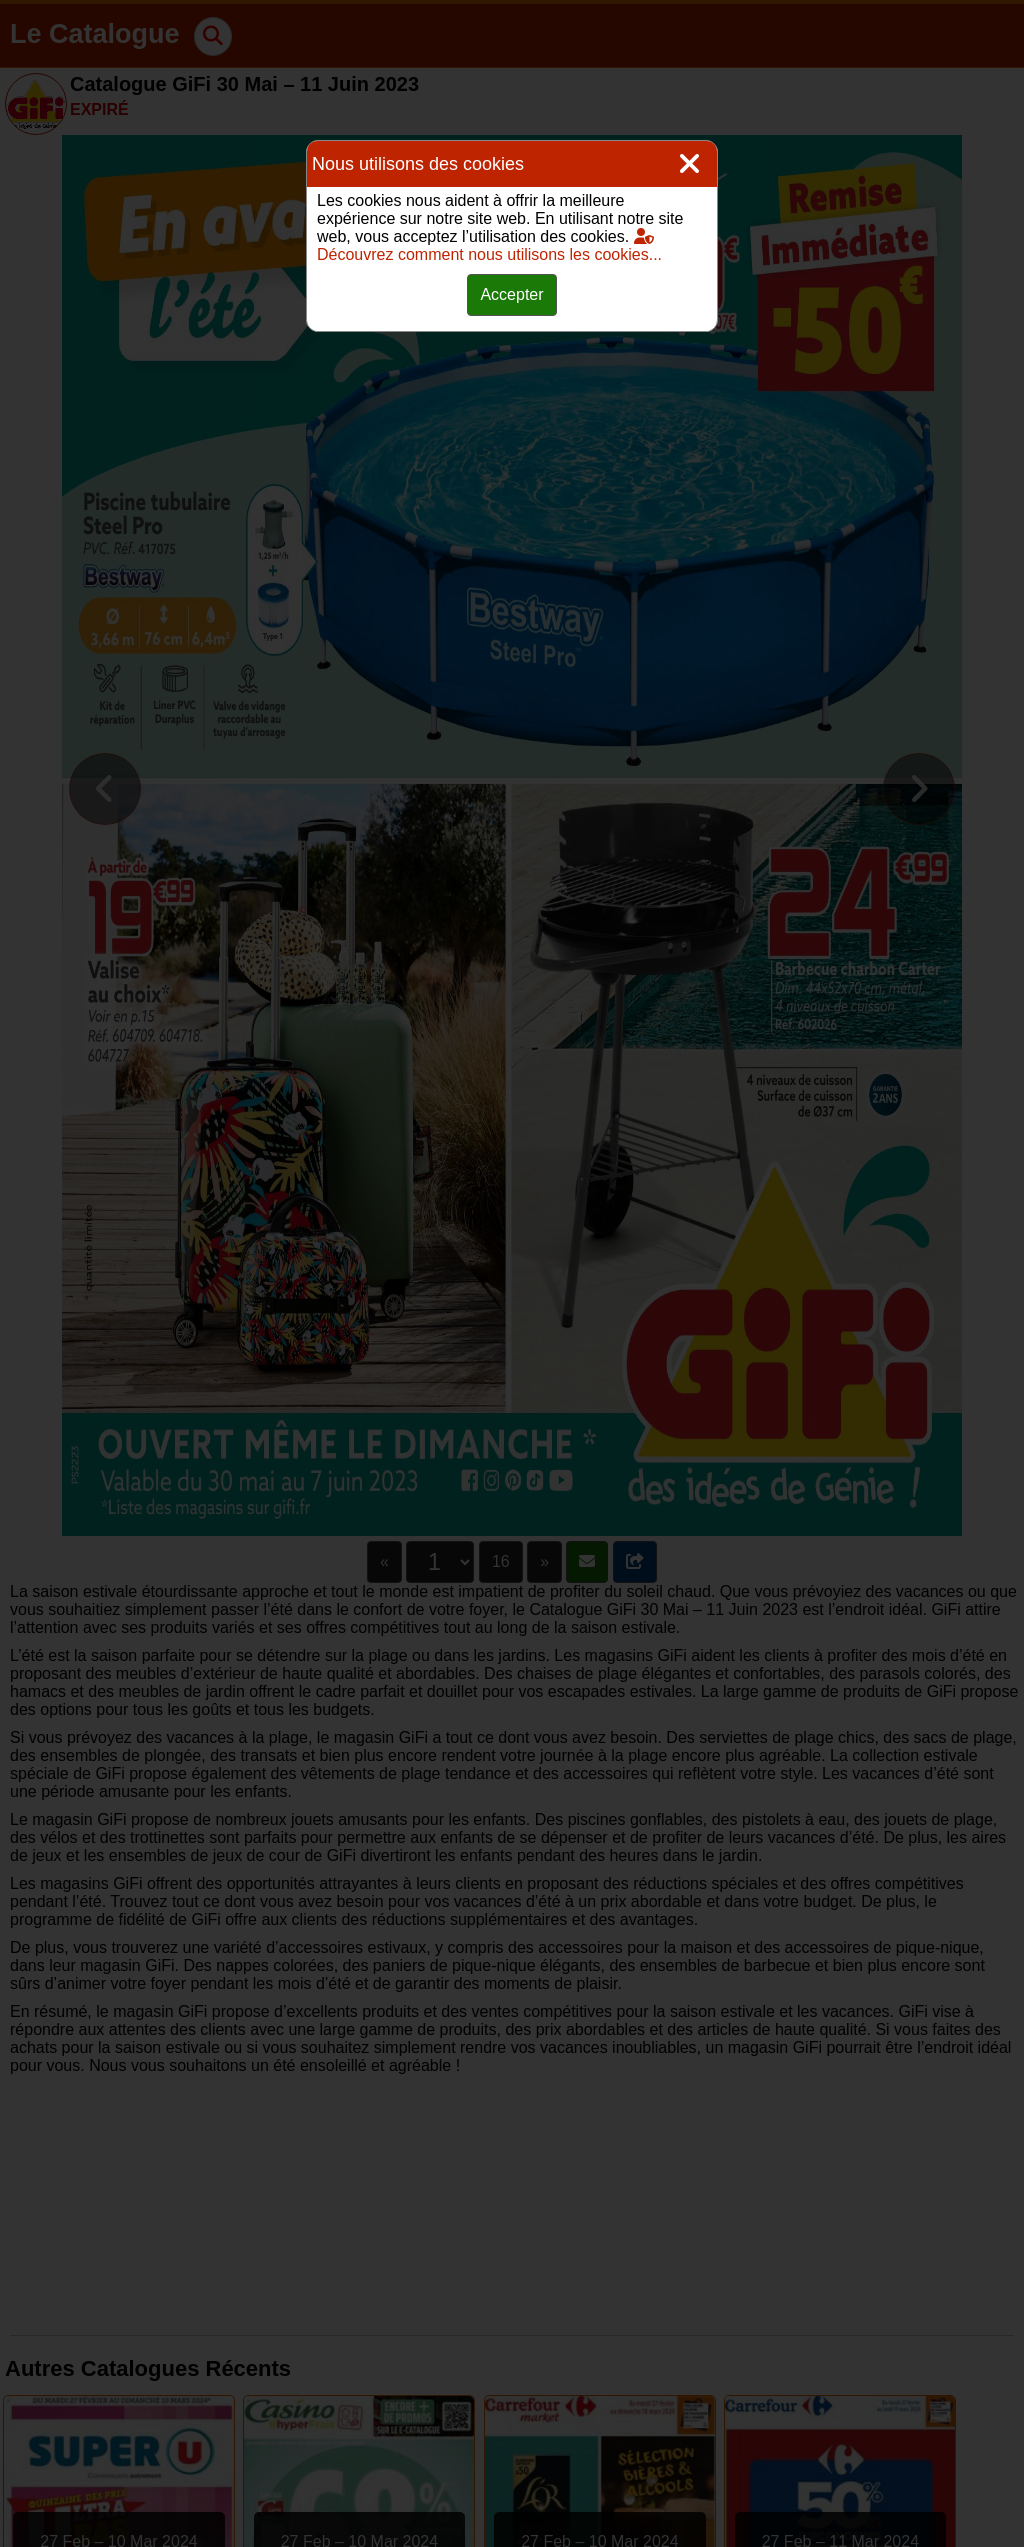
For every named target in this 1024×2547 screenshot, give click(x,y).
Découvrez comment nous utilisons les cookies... (489, 245)
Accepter (511, 294)
